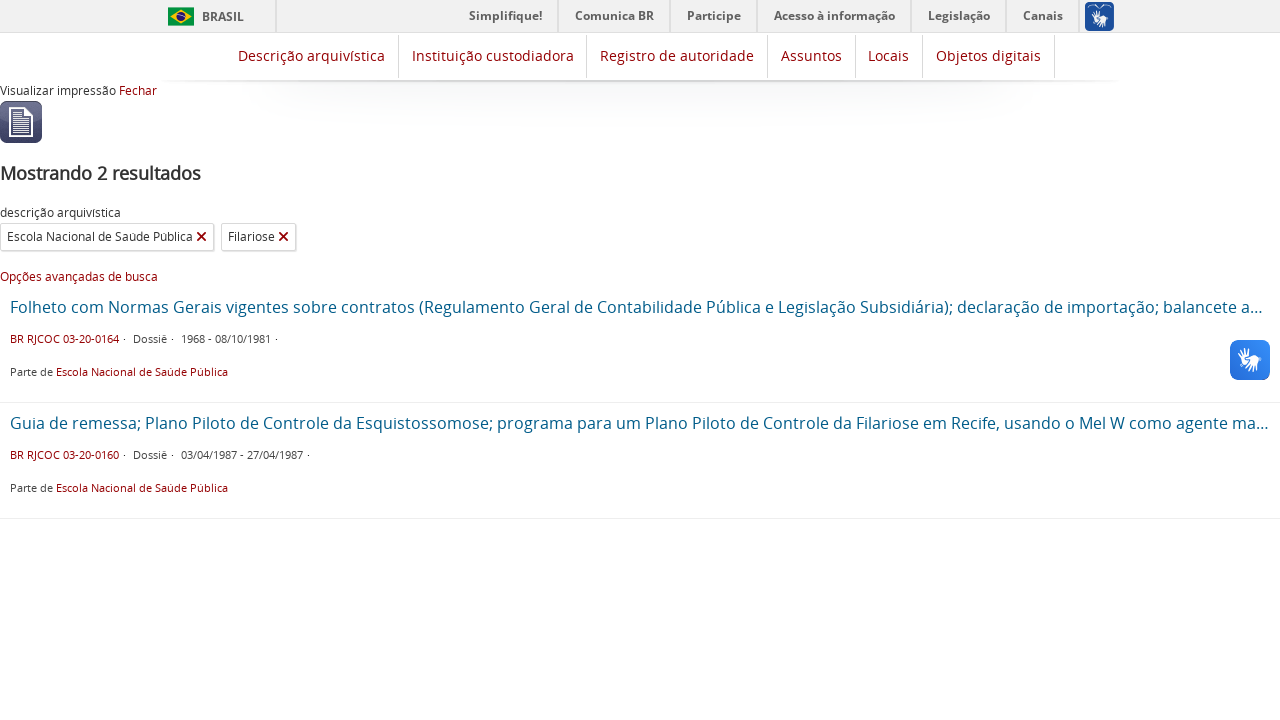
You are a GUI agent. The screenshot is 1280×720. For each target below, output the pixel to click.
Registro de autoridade (677, 55)
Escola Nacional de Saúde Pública (142, 371)
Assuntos (811, 55)
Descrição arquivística (311, 55)
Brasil (223, 16)
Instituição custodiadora (493, 55)
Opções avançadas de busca (79, 276)
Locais (888, 55)
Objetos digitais (988, 55)
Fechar (138, 90)
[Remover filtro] (201, 237)
